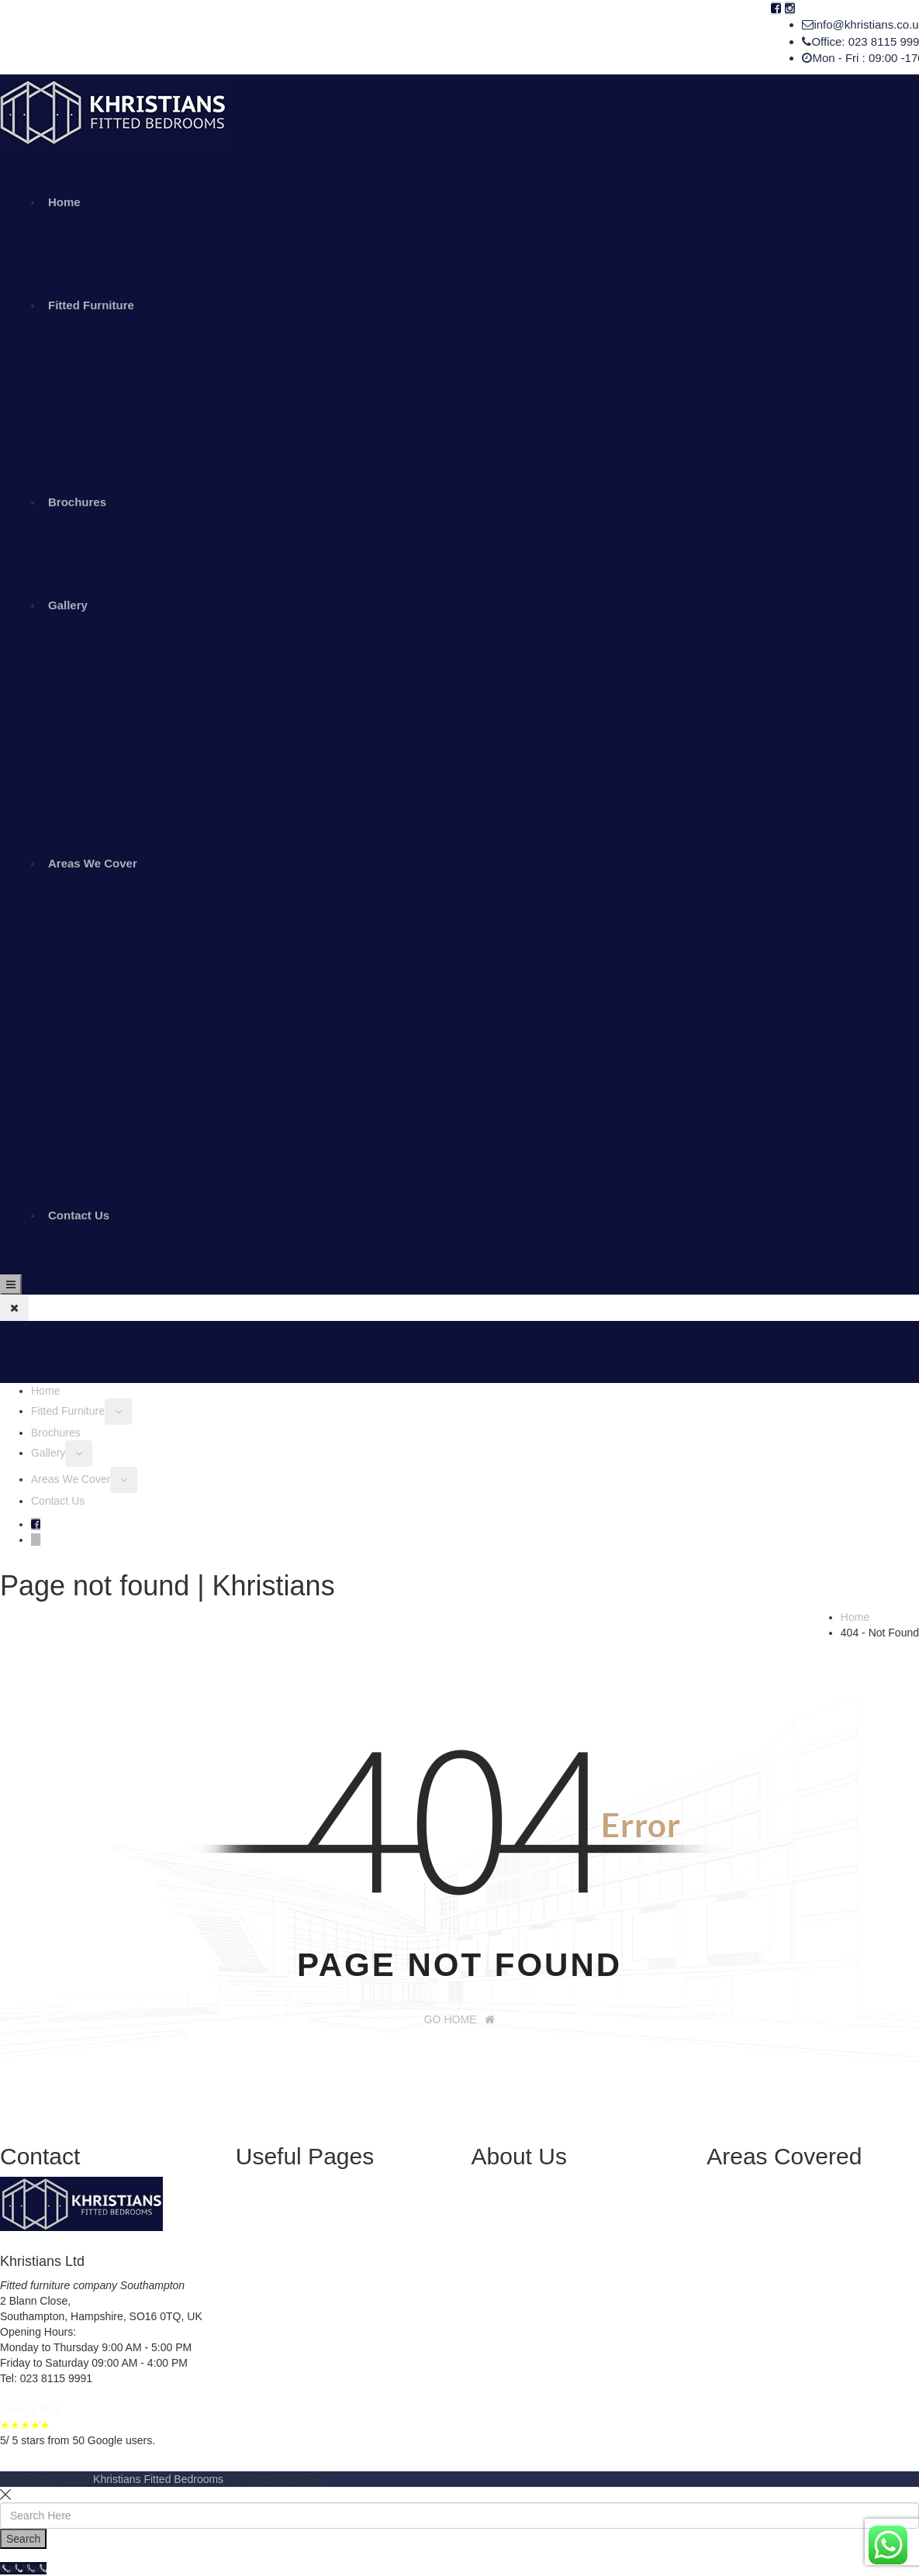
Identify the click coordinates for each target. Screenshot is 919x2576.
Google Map (31, 2409)
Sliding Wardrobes (311, 2200)
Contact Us (78, 1215)
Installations (295, 2262)
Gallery (68, 605)
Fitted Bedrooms (307, 2231)
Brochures (77, 502)
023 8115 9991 (54, 2378)
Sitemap (286, 2308)
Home (64, 202)
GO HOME (460, 2019)
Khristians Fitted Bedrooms (158, 2479)
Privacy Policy (300, 2293)
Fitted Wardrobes (308, 2215)
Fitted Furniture (91, 305)
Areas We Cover (92, 863)
